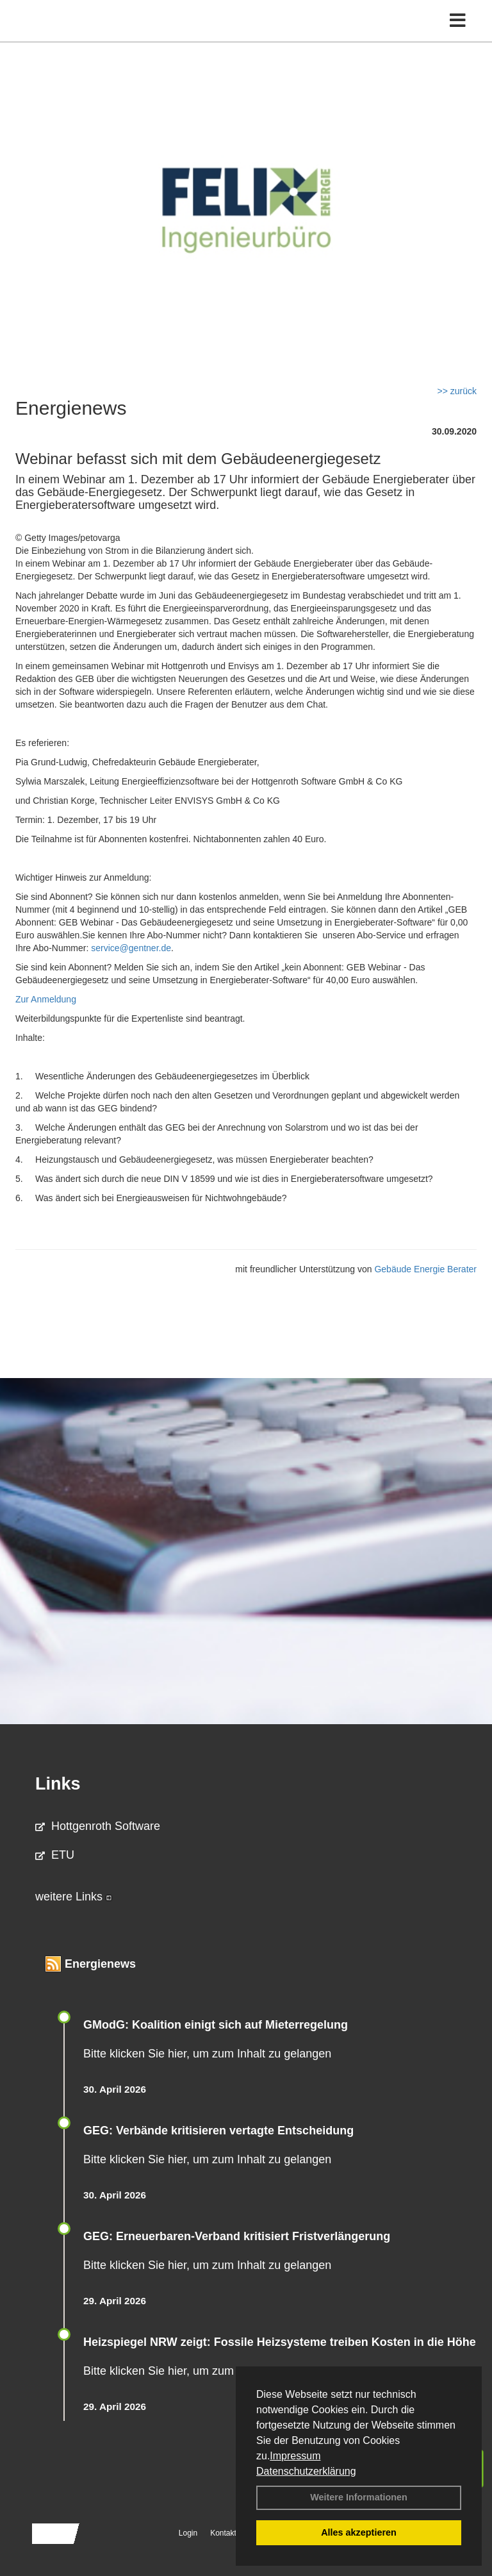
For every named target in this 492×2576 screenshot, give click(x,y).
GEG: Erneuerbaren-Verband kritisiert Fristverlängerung (238, 2236)
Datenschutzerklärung (306, 2471)
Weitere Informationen (358, 2497)
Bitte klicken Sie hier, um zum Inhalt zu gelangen (207, 2053)
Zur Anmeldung (45, 999)
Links (58, 1783)
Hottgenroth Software (97, 1826)
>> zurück (457, 391)
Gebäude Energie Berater (425, 1269)
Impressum (295, 2455)
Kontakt (223, 2533)
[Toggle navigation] (458, 21)
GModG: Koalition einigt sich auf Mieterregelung (215, 2024)
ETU (54, 1855)
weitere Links (73, 1896)
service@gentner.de (131, 948)
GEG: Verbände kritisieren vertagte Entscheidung (218, 2130)
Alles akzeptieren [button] (359, 2532)
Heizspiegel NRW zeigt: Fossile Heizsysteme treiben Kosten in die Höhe (279, 2342)
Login (188, 2533)
